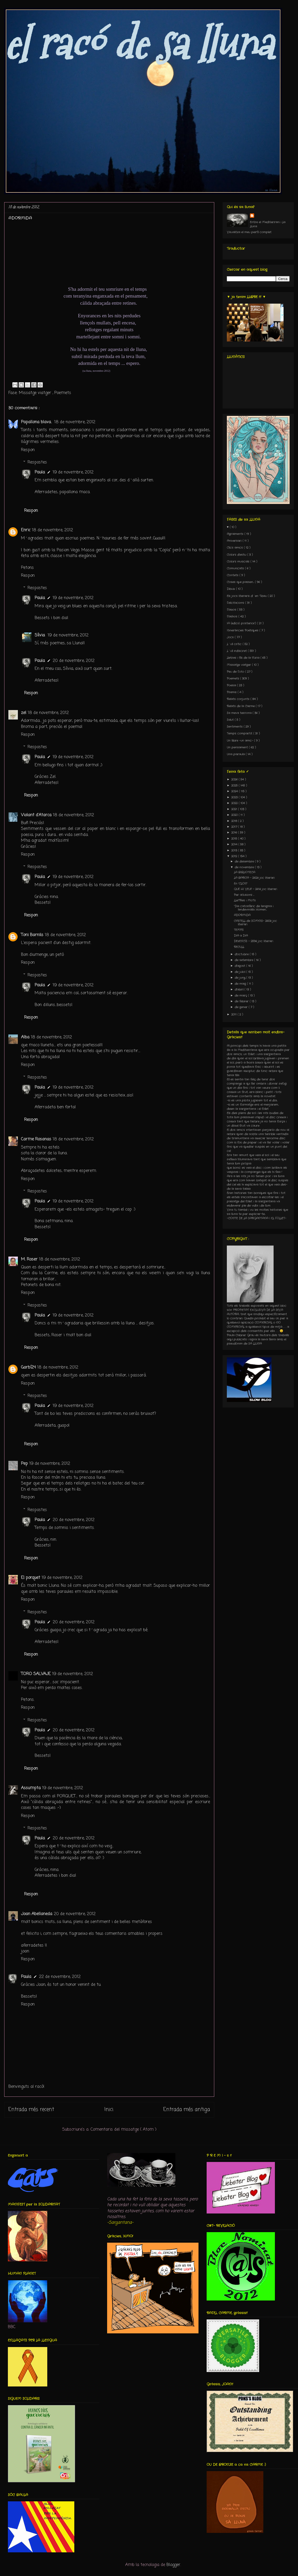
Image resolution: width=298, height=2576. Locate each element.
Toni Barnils (32, 935)
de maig (241, 984)
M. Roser (29, 1259)
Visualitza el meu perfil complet (249, 232)
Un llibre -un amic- (240, 740)
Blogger (173, 2565)
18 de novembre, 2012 (74, 422)
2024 (235, 791)
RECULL (239, 947)
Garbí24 (28, 1367)
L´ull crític (235, 644)
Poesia (232, 685)
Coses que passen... (241, 582)
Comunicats (236, 568)
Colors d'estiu (237, 555)
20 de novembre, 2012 (74, 661)
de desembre (245, 861)
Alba (25, 1037)
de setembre (244, 960)
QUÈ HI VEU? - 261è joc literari (255, 889)
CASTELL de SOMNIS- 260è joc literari (255, 922)
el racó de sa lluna (138, 44)
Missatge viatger (36, 393)
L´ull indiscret (237, 651)
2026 (235, 779)
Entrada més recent (31, 2109)
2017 (234, 827)
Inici (108, 2109)
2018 (234, 821)
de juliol (240, 972)
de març (241, 995)
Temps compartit (240, 733)
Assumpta (31, 1788)
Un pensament (238, 747)
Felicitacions (236, 603)
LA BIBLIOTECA (244, 872)
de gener (242, 1007)
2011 (234, 1014)
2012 (234, 856)
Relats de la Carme (241, 706)
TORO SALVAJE (36, 1674)
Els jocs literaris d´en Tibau (247, 596)
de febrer (242, 1001)
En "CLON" (240, 883)
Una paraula (236, 754)
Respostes (37, 462)
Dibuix (231, 589)
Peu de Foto (236, 672)
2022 (235, 803)
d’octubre (242, 954)
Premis (232, 692)
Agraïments (235, 534)
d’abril (239, 989)
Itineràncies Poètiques (243, 630)
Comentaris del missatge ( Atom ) (123, 2129)
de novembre (245, 867)
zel (23, 713)
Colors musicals (238, 561)
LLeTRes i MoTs (245, 900)
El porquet (30, 1578)
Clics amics (235, 547)
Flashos (232, 616)
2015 (234, 838)
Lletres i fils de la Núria (243, 658)
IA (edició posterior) (242, 623)
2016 (234, 832)
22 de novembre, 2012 (60, 1977)
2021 (234, 809)
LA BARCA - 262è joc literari (254, 878)
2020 (235, 815)
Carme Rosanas (36, 1139)
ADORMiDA (242, 915)
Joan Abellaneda (36, 1914)
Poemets (62, 393)
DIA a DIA (241, 936)
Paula (40, 472)
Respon (28, 450)
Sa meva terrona (240, 713)
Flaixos (232, 610)
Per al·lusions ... (244, 895)
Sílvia (40, 635)
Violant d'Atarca (36, 815)
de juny (240, 978)
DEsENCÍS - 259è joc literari (253, 941)
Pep (24, 1464)
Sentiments (235, 727)
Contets (233, 575)
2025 (235, 785)
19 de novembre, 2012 (73, 472)
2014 (234, 844)
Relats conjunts (238, 699)
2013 (234, 850)
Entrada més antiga (186, 2109)
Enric (25, 530)
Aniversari (235, 541)
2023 (235, 797)
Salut (231, 720)
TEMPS (239, 930)
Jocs (231, 637)
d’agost (240, 966)
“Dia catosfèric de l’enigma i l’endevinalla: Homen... (253, 908)
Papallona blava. (37, 422)
